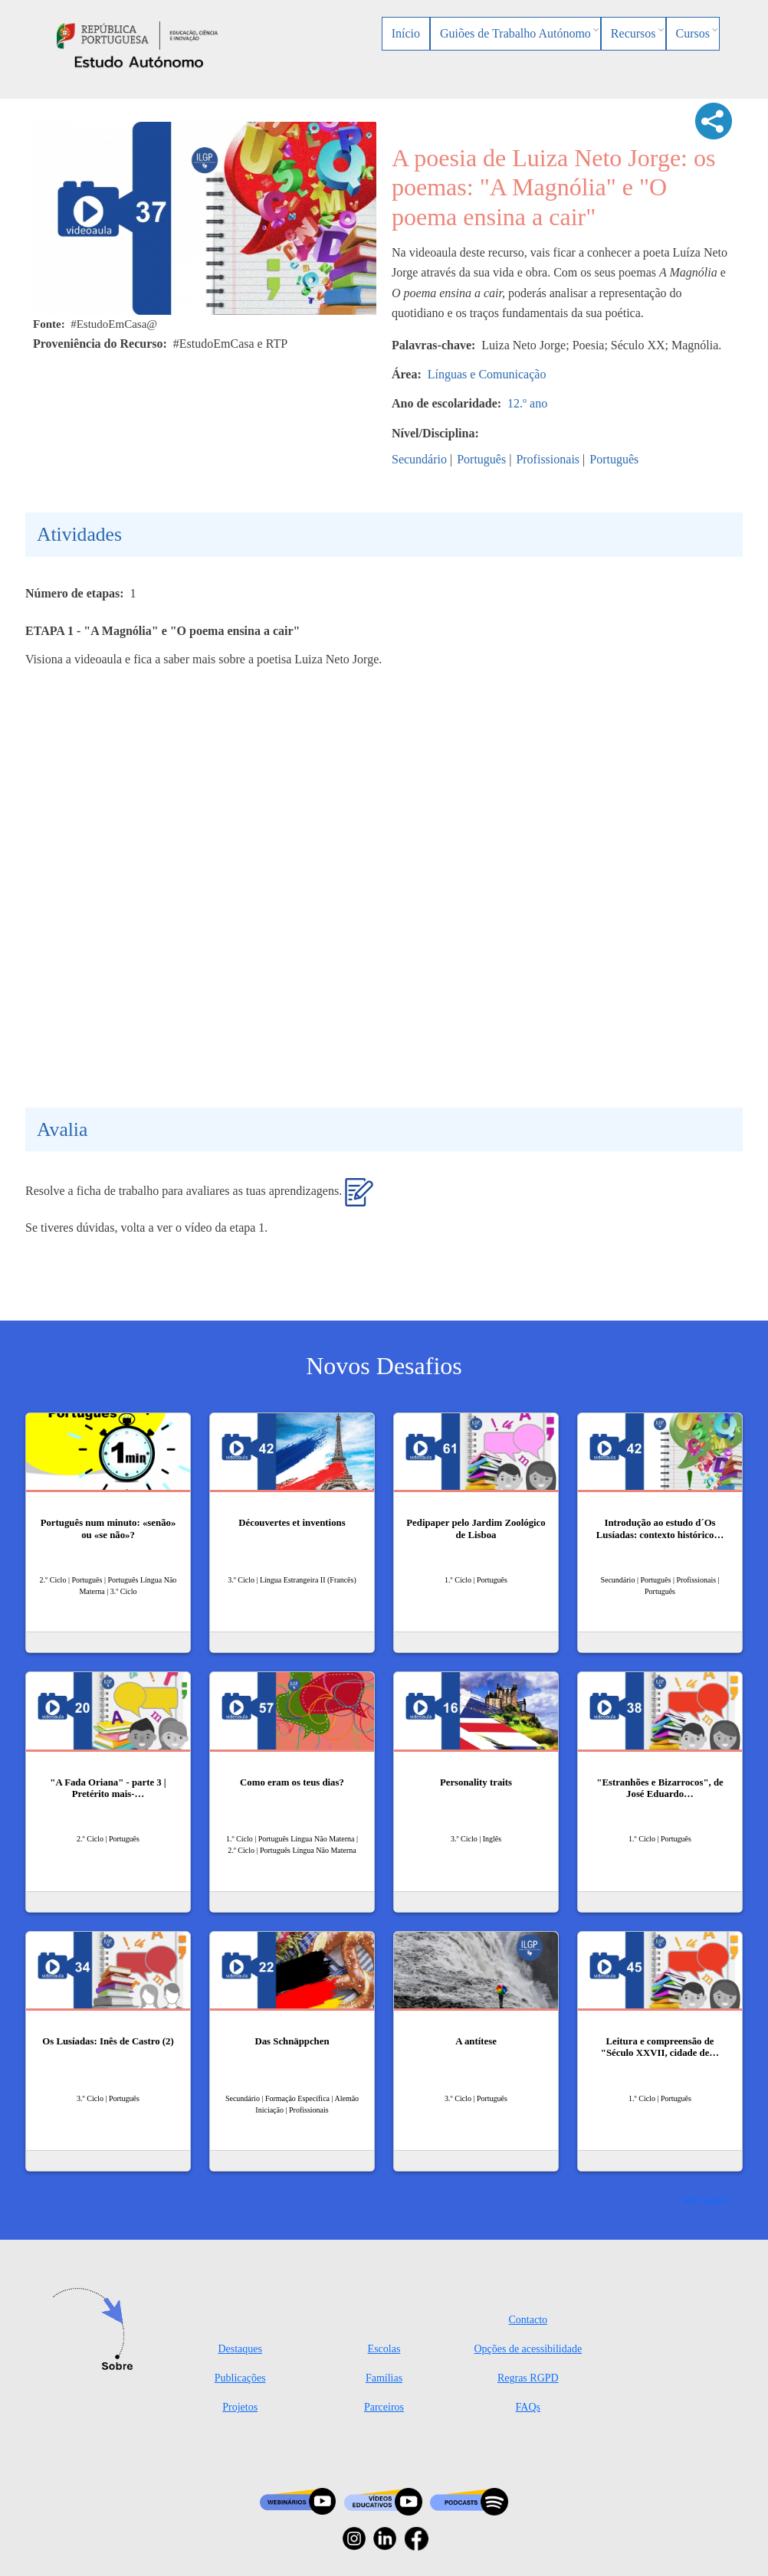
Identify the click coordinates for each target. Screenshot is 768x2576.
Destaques (240, 2349)
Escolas (384, 2349)
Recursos (633, 33)
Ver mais (703, 2199)
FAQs (528, 2407)
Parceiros (384, 2407)
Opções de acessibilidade (528, 2349)
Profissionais (547, 459)
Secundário (419, 459)
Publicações (240, 2378)
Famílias (384, 2378)
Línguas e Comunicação (487, 374)
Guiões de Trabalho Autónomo (515, 33)
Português (481, 459)
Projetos (240, 2407)
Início (406, 33)
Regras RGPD (528, 2378)
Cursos (693, 33)
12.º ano (527, 403)
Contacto (528, 2320)
